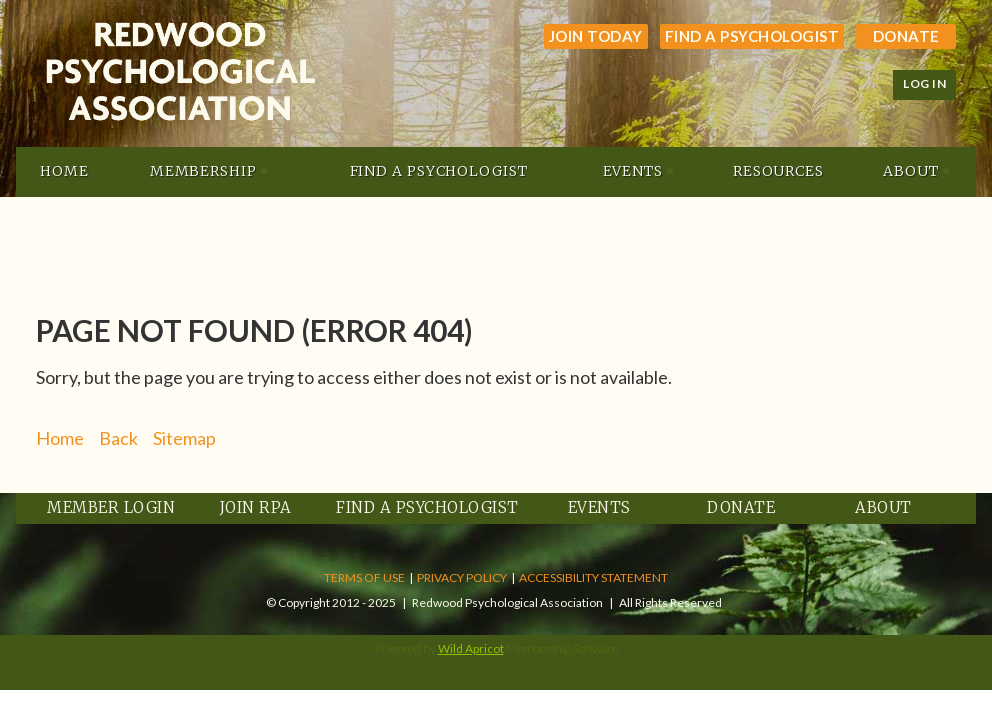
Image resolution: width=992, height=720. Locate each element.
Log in (924, 83)
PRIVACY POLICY (462, 577)
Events (599, 507)
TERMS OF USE (364, 577)
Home (60, 438)
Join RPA (256, 507)
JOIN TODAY (596, 36)
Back (118, 438)
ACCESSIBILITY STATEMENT (593, 577)
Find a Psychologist (752, 36)
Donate (906, 36)
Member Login (111, 507)
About (883, 507)
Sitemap (184, 438)
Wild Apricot (471, 648)
